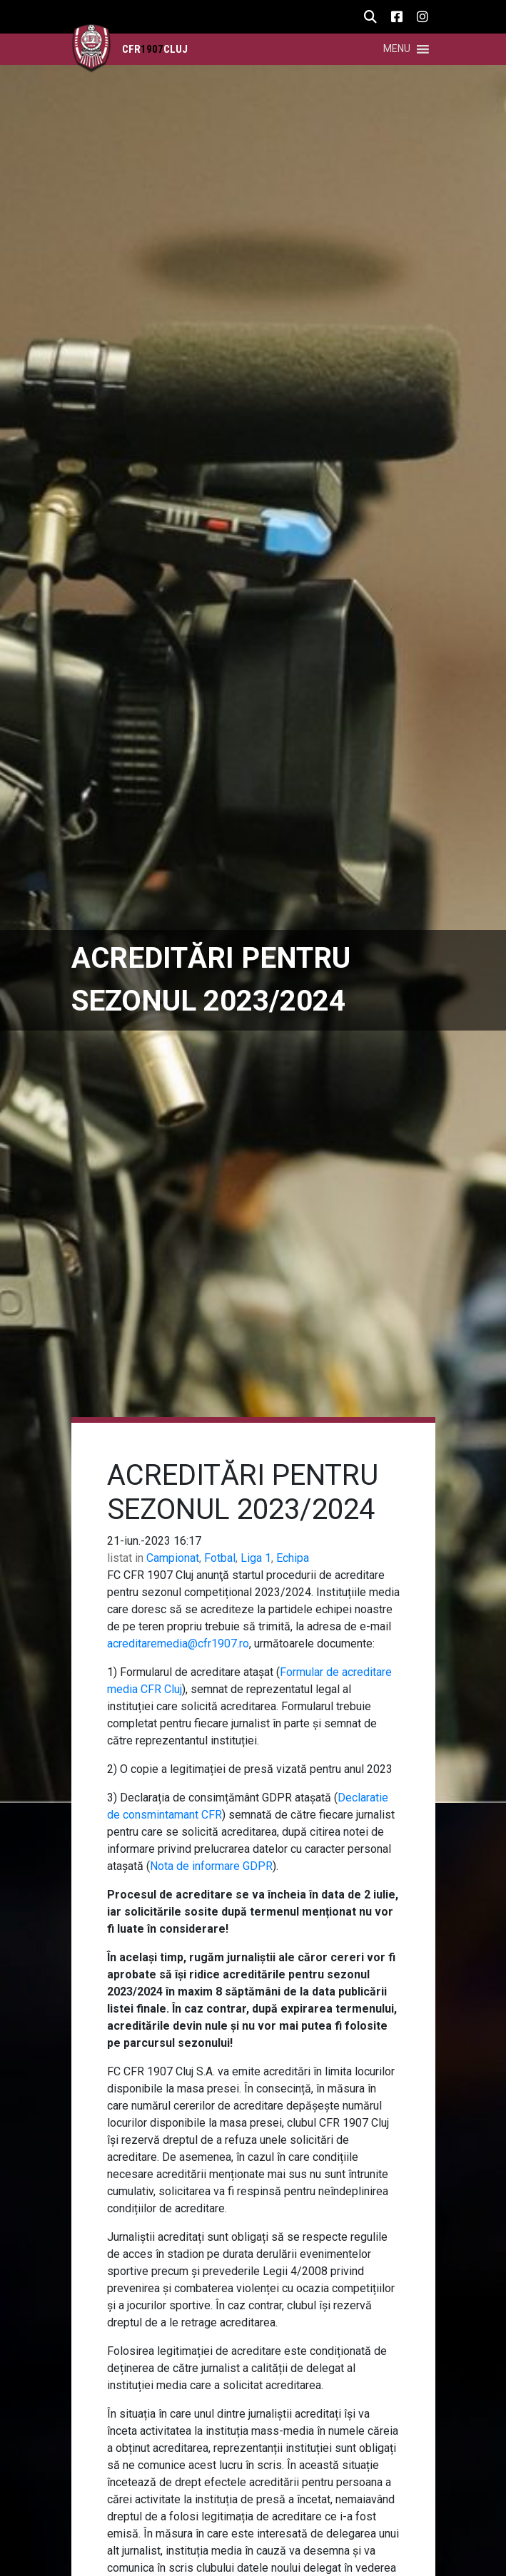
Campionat (172, 1558)
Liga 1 (256, 1558)
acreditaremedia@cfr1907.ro (178, 1643)
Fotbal (220, 1558)
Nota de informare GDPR (211, 1866)
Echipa (292, 1558)
